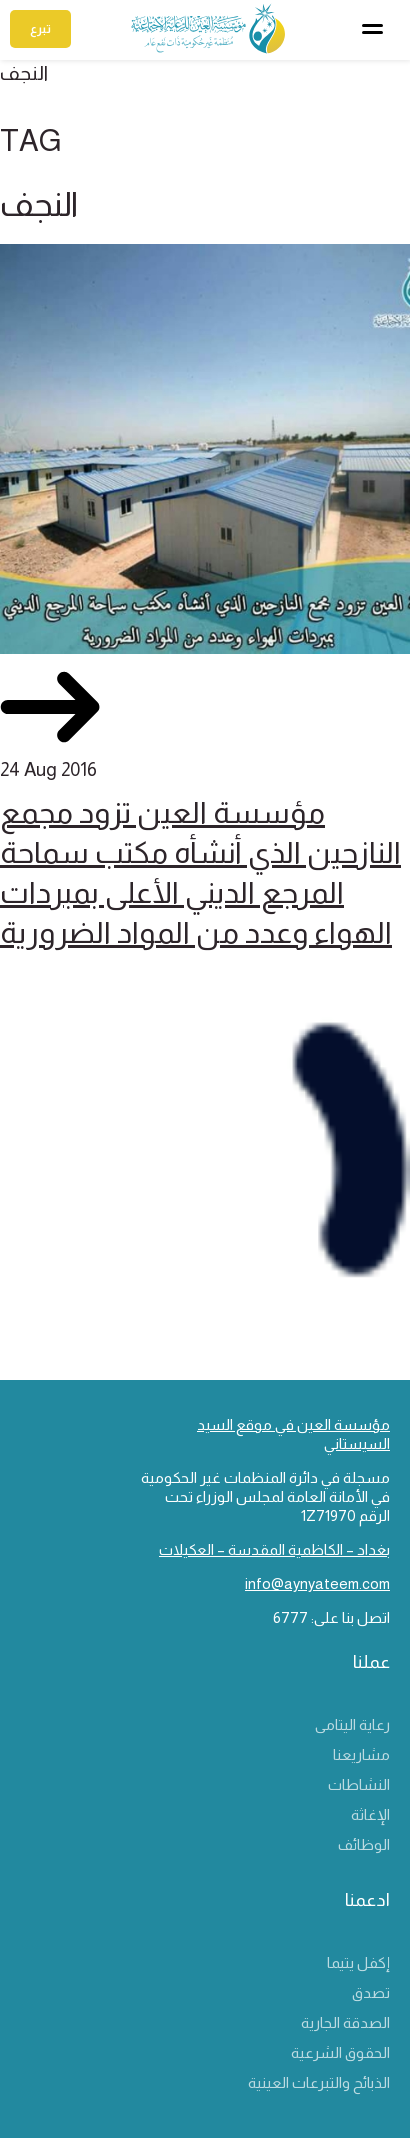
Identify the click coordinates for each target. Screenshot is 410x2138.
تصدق (371, 1992)
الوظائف (364, 1844)
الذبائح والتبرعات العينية (319, 2082)
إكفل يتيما (358, 1962)
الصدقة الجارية (345, 2022)
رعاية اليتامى (352, 1724)
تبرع (40, 29)
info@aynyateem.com (317, 1583)
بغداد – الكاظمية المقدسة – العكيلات (274, 1549)
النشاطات (359, 1784)
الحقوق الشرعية (340, 2052)
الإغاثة (370, 1814)
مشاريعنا (361, 1754)
